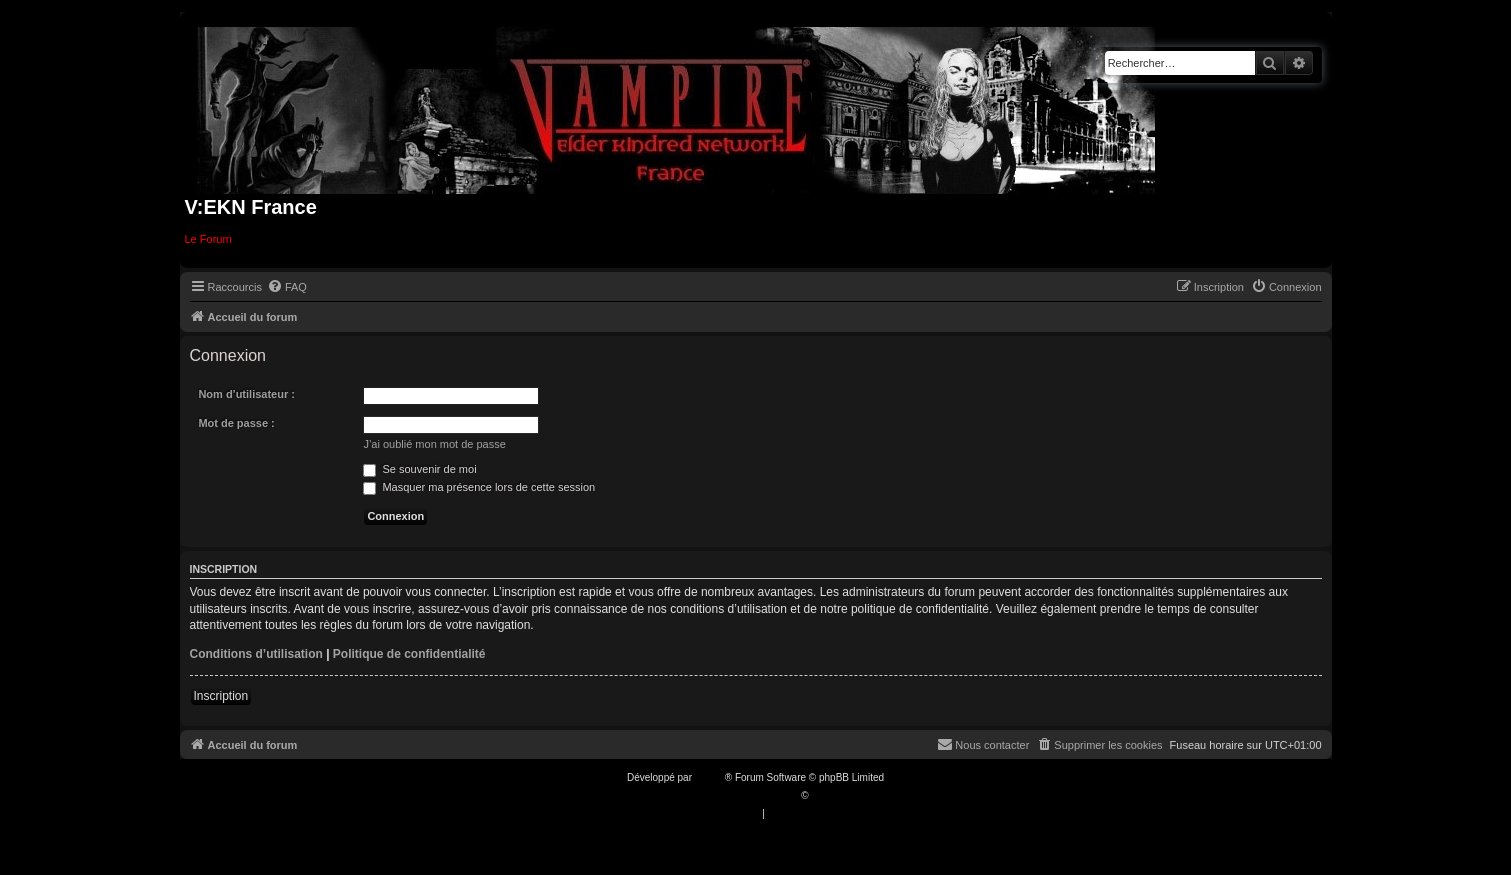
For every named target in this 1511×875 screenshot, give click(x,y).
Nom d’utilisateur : (246, 394)
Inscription (221, 696)
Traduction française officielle (734, 795)
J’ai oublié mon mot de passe (434, 444)
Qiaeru (826, 795)
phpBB (710, 777)
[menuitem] (287, 287)
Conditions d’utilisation (256, 654)
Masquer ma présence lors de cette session (479, 487)
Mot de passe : (236, 423)
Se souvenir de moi (419, 469)
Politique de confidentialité (409, 654)
